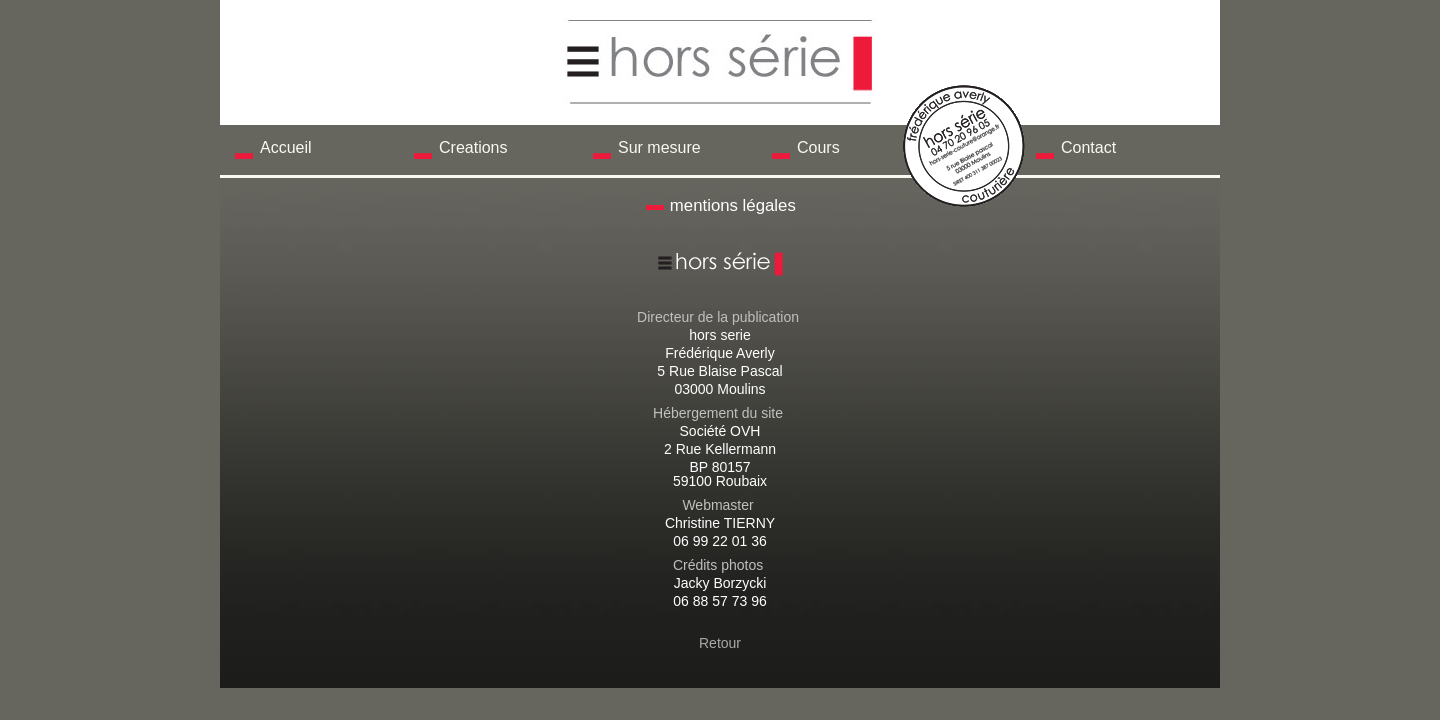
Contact (1088, 147)
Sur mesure (659, 147)
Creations (473, 147)
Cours (818, 147)
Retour (720, 643)
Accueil (286, 147)
